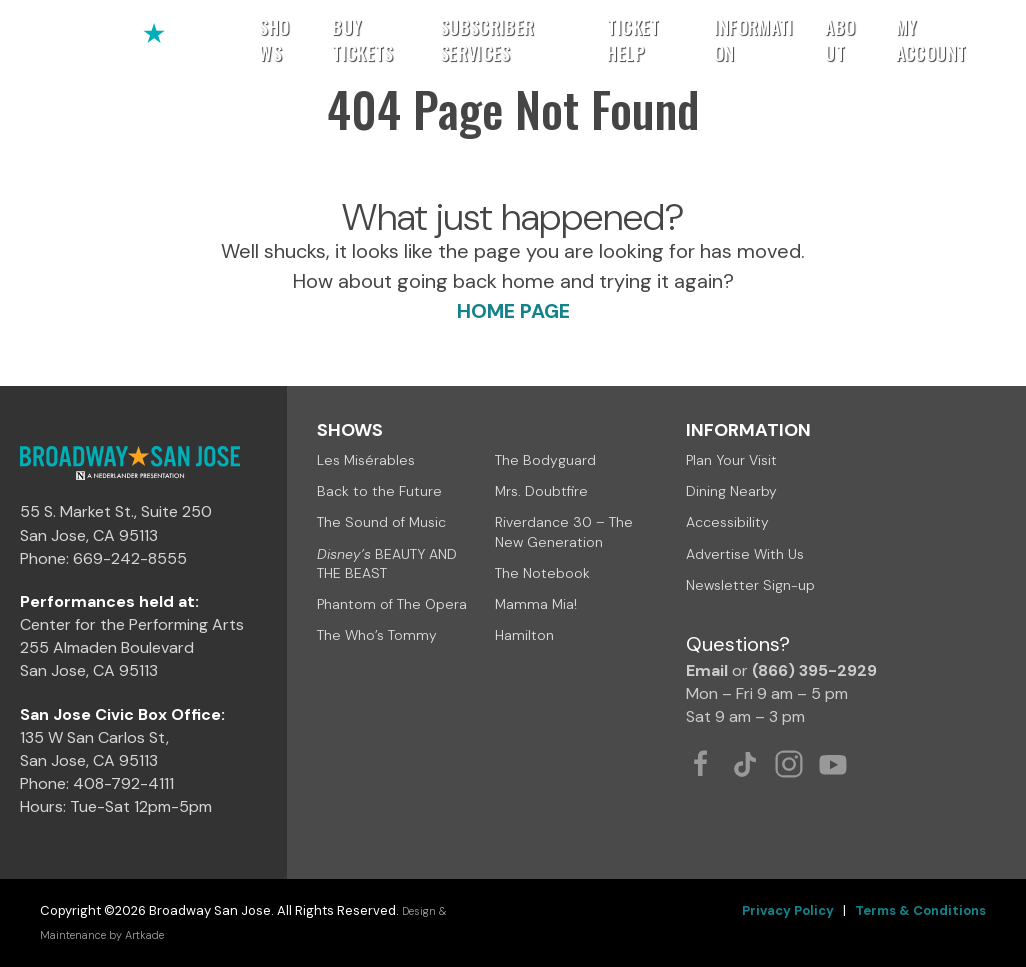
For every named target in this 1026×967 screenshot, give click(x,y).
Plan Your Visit (731, 460)
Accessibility (727, 522)
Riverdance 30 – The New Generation (564, 531)
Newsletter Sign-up (750, 585)
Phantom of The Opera (392, 604)
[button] (982, 40)
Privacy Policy (788, 910)
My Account (931, 40)
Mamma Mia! (536, 604)
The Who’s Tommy (377, 635)
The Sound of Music (381, 522)
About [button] (840, 40)
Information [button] (754, 40)
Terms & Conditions (920, 910)
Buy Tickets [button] (363, 40)
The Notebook (542, 573)
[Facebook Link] (701, 764)
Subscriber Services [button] (487, 40)
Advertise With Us (745, 554)
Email (707, 670)
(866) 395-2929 (814, 670)
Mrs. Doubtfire (541, 491)
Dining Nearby (731, 491)
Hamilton (524, 635)
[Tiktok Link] (745, 764)
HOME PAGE (513, 311)
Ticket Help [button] (633, 40)
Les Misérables (366, 460)
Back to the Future (379, 491)
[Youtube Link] (833, 764)
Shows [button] (274, 40)
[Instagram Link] (789, 764)
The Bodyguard (545, 460)
